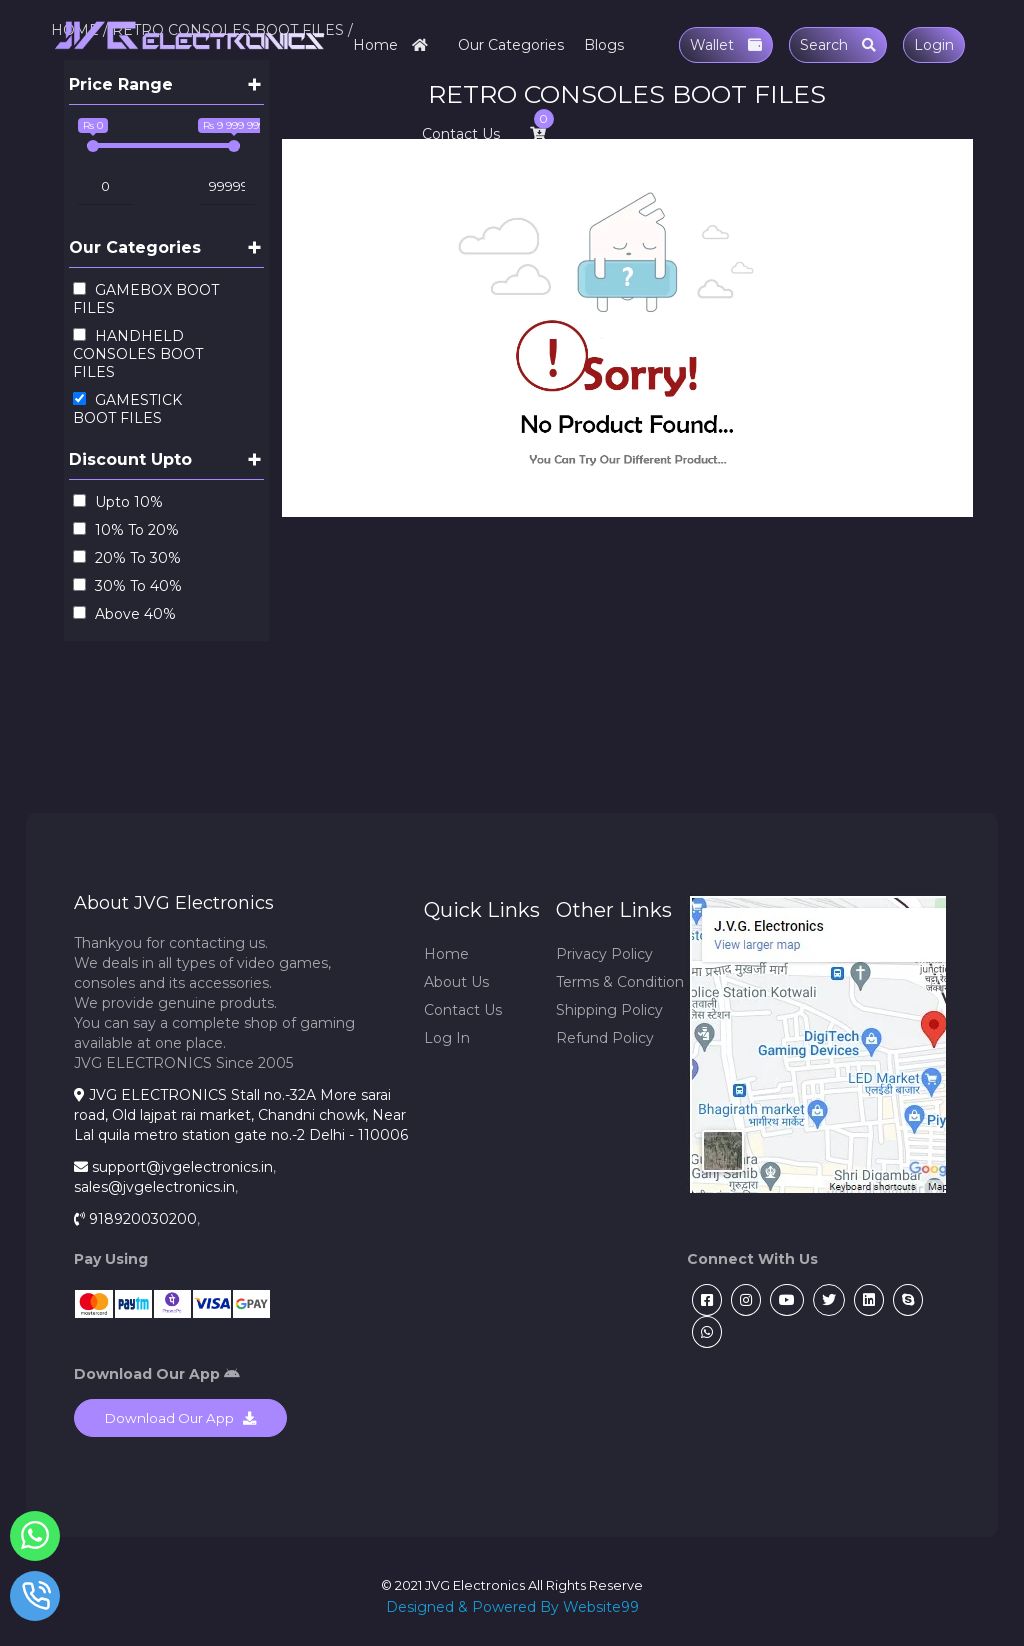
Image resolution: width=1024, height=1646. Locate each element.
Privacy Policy (604, 954)
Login (934, 45)
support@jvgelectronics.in (182, 1167)
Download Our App (180, 1418)
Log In (447, 1038)
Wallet (726, 45)
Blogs (604, 45)
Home (395, 45)
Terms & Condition (620, 982)
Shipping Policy (609, 1010)
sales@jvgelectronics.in (154, 1187)
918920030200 (143, 1219)
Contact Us (461, 134)
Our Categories (511, 45)
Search (838, 45)
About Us (456, 982)
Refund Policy (605, 1038)
